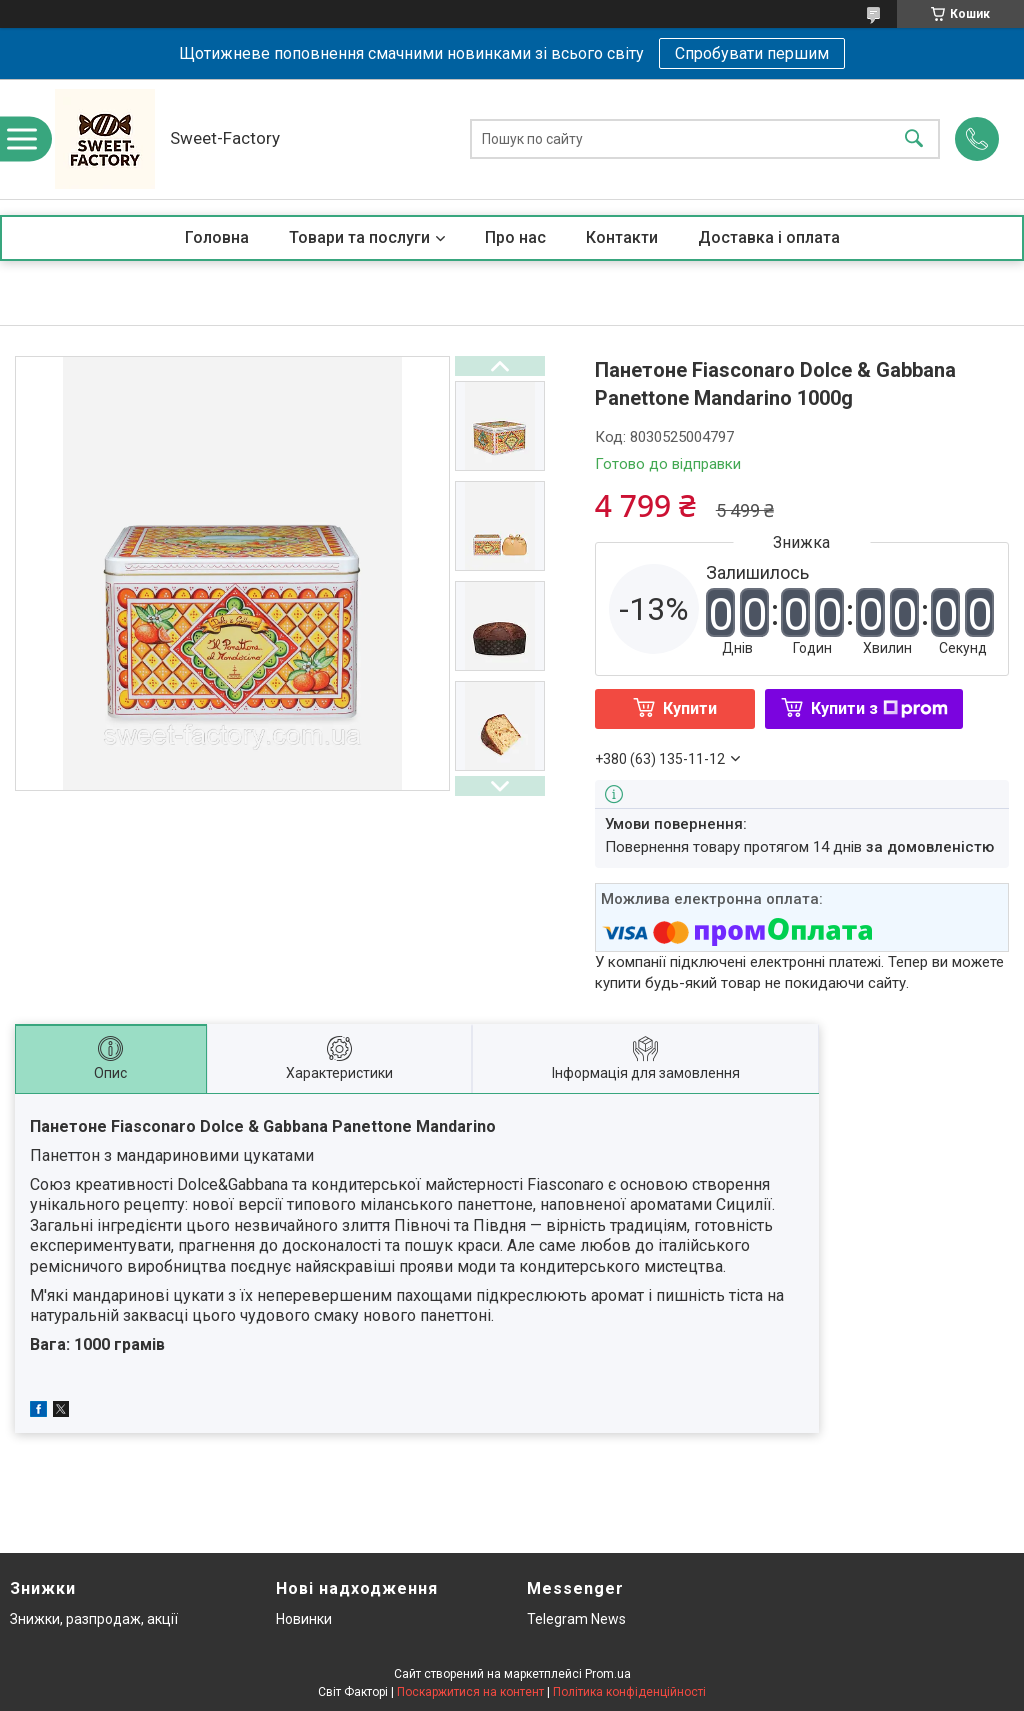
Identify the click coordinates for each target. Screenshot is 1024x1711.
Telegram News (576, 1619)
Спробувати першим (752, 53)
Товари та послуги (359, 237)
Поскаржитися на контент (470, 1692)
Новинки (304, 1619)
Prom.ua (608, 1674)
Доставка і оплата (769, 237)
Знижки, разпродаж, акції (94, 1619)
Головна (217, 237)
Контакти (622, 237)
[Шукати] (914, 139)
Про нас (515, 237)
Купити (690, 708)
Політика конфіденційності (629, 1692)
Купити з (879, 708)
